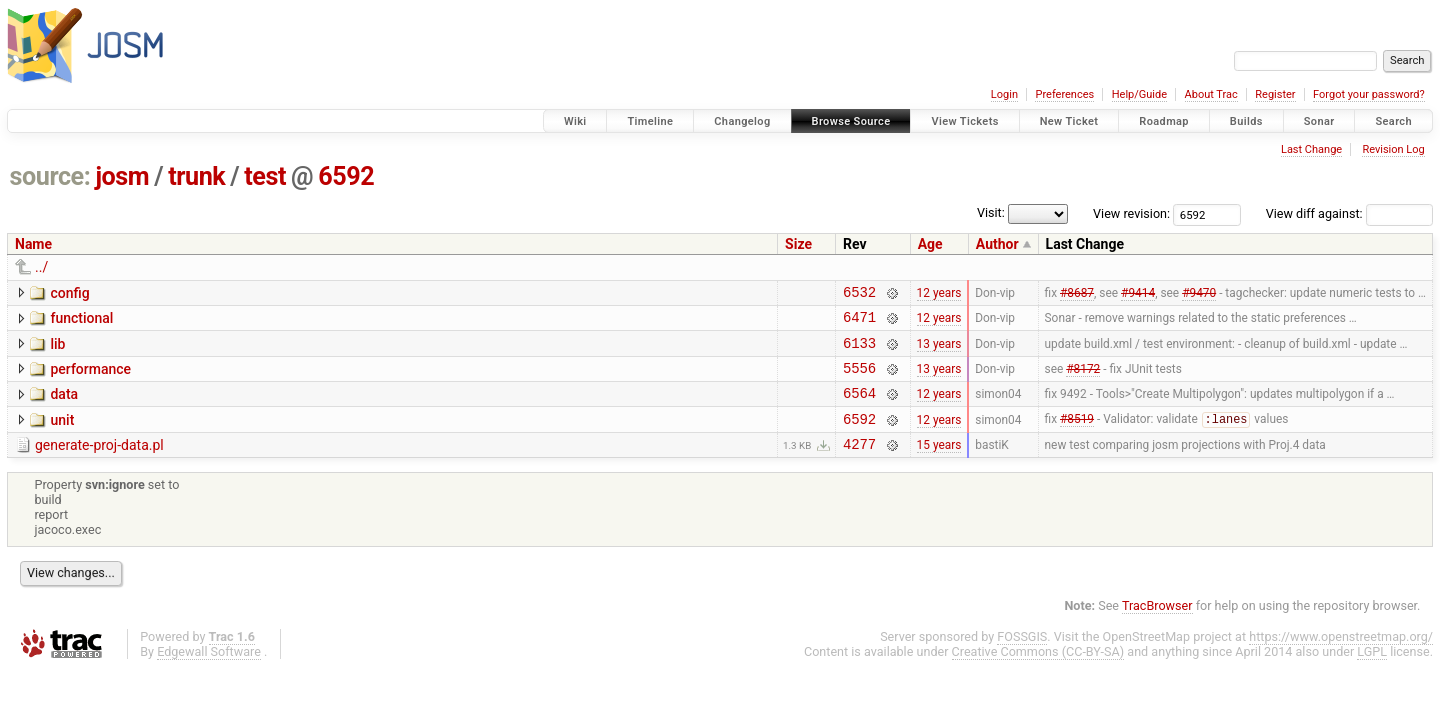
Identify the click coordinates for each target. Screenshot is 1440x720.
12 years (939, 294)
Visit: (991, 212)
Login (1004, 94)
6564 (859, 407)
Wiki (575, 121)
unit (62, 435)
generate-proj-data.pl (99, 463)
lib (57, 350)
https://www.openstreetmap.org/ (1341, 657)
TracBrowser (1157, 626)
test (265, 176)
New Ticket (1069, 121)
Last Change (1311, 149)
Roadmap (1164, 121)
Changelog (742, 121)
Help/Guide (1139, 94)
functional (81, 321)
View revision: (1131, 213)
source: (50, 176)
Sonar (1319, 121)
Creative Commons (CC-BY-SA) (1038, 672)
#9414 (1138, 294)
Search (1393, 121)
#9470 (1199, 294)
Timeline (650, 121)
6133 (859, 351)
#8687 (1077, 294)
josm (122, 176)
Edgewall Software (209, 672)
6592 (346, 176)
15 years (939, 465)
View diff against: (1349, 213)
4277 (859, 464)
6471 (859, 322)
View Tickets (964, 121)
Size (798, 244)
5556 (859, 379)
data (64, 406)
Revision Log (1393, 149)
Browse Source (851, 121)
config (69, 293)
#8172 (1083, 379)
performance (90, 378)
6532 (859, 294)
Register (1275, 94)
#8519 (1077, 437)
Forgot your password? (1369, 94)
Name (33, 244)
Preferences (1064, 94)
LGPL (1372, 672)
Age (930, 244)
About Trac (1211, 94)
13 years (939, 351)
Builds (1246, 121)
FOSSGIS (1022, 657)
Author (997, 244)
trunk (196, 176)
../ (41, 267)
